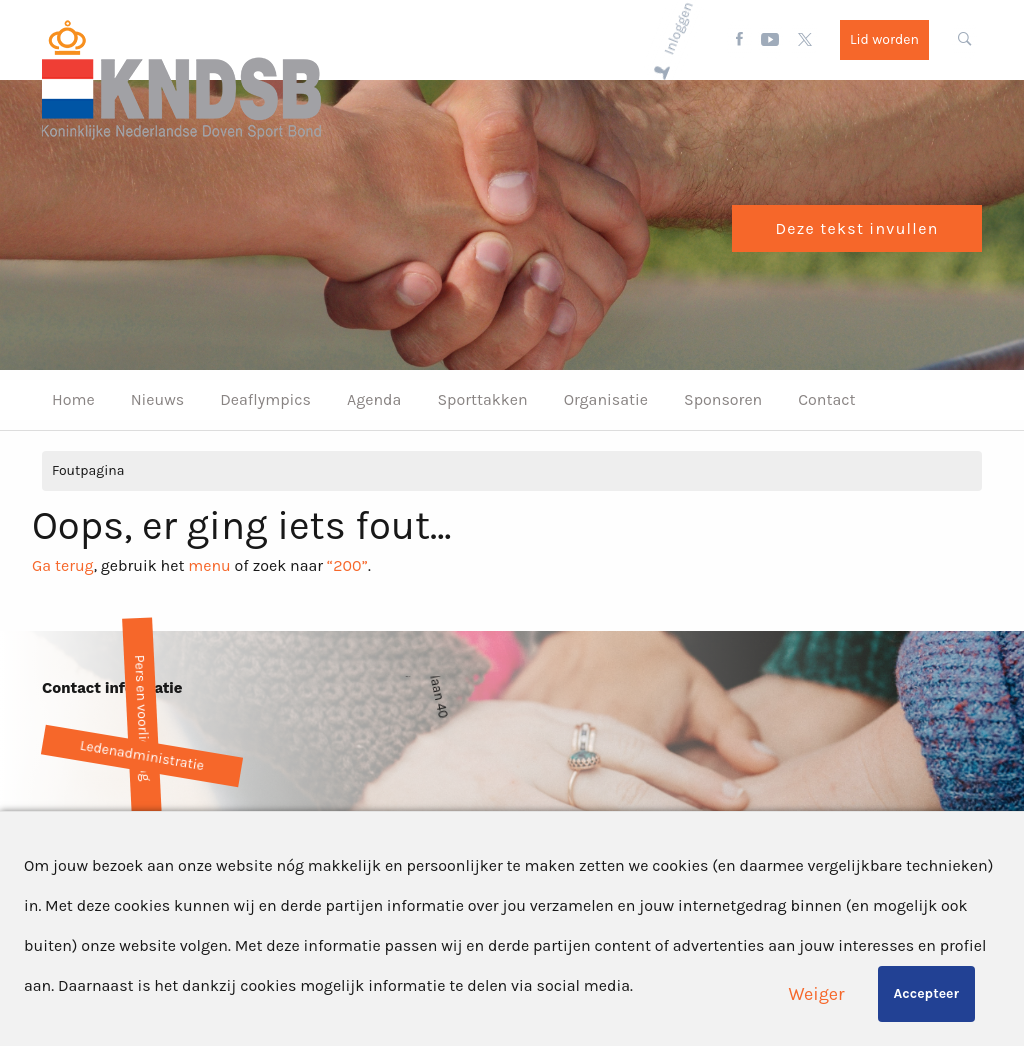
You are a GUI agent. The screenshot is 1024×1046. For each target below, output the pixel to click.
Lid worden (884, 39)
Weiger (817, 994)
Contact (826, 399)
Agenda (374, 399)
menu (209, 565)
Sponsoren (723, 399)
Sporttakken (482, 399)
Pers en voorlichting (142, 717)
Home (73, 399)
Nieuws (158, 399)
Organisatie (606, 399)
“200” (347, 565)
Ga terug (63, 565)
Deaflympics (265, 399)
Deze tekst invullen (856, 228)
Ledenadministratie (141, 755)
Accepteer (926, 993)
